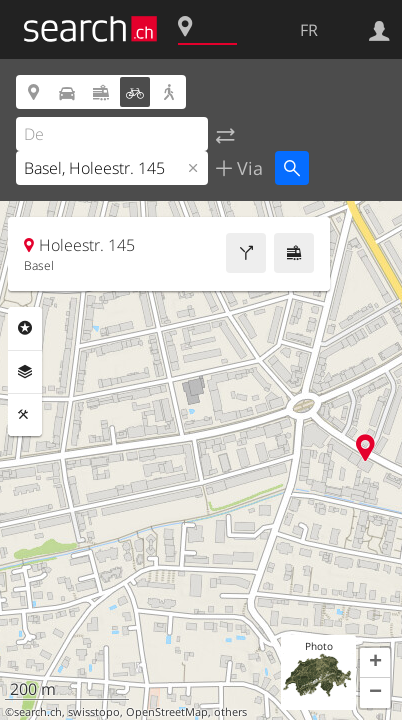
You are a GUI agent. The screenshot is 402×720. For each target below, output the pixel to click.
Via (247, 168)
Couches (25, 372)
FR (309, 30)
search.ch (38, 712)
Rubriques (25, 328)
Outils (25, 415)
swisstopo (94, 712)
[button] (375, 663)
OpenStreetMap (167, 712)
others (230, 712)
